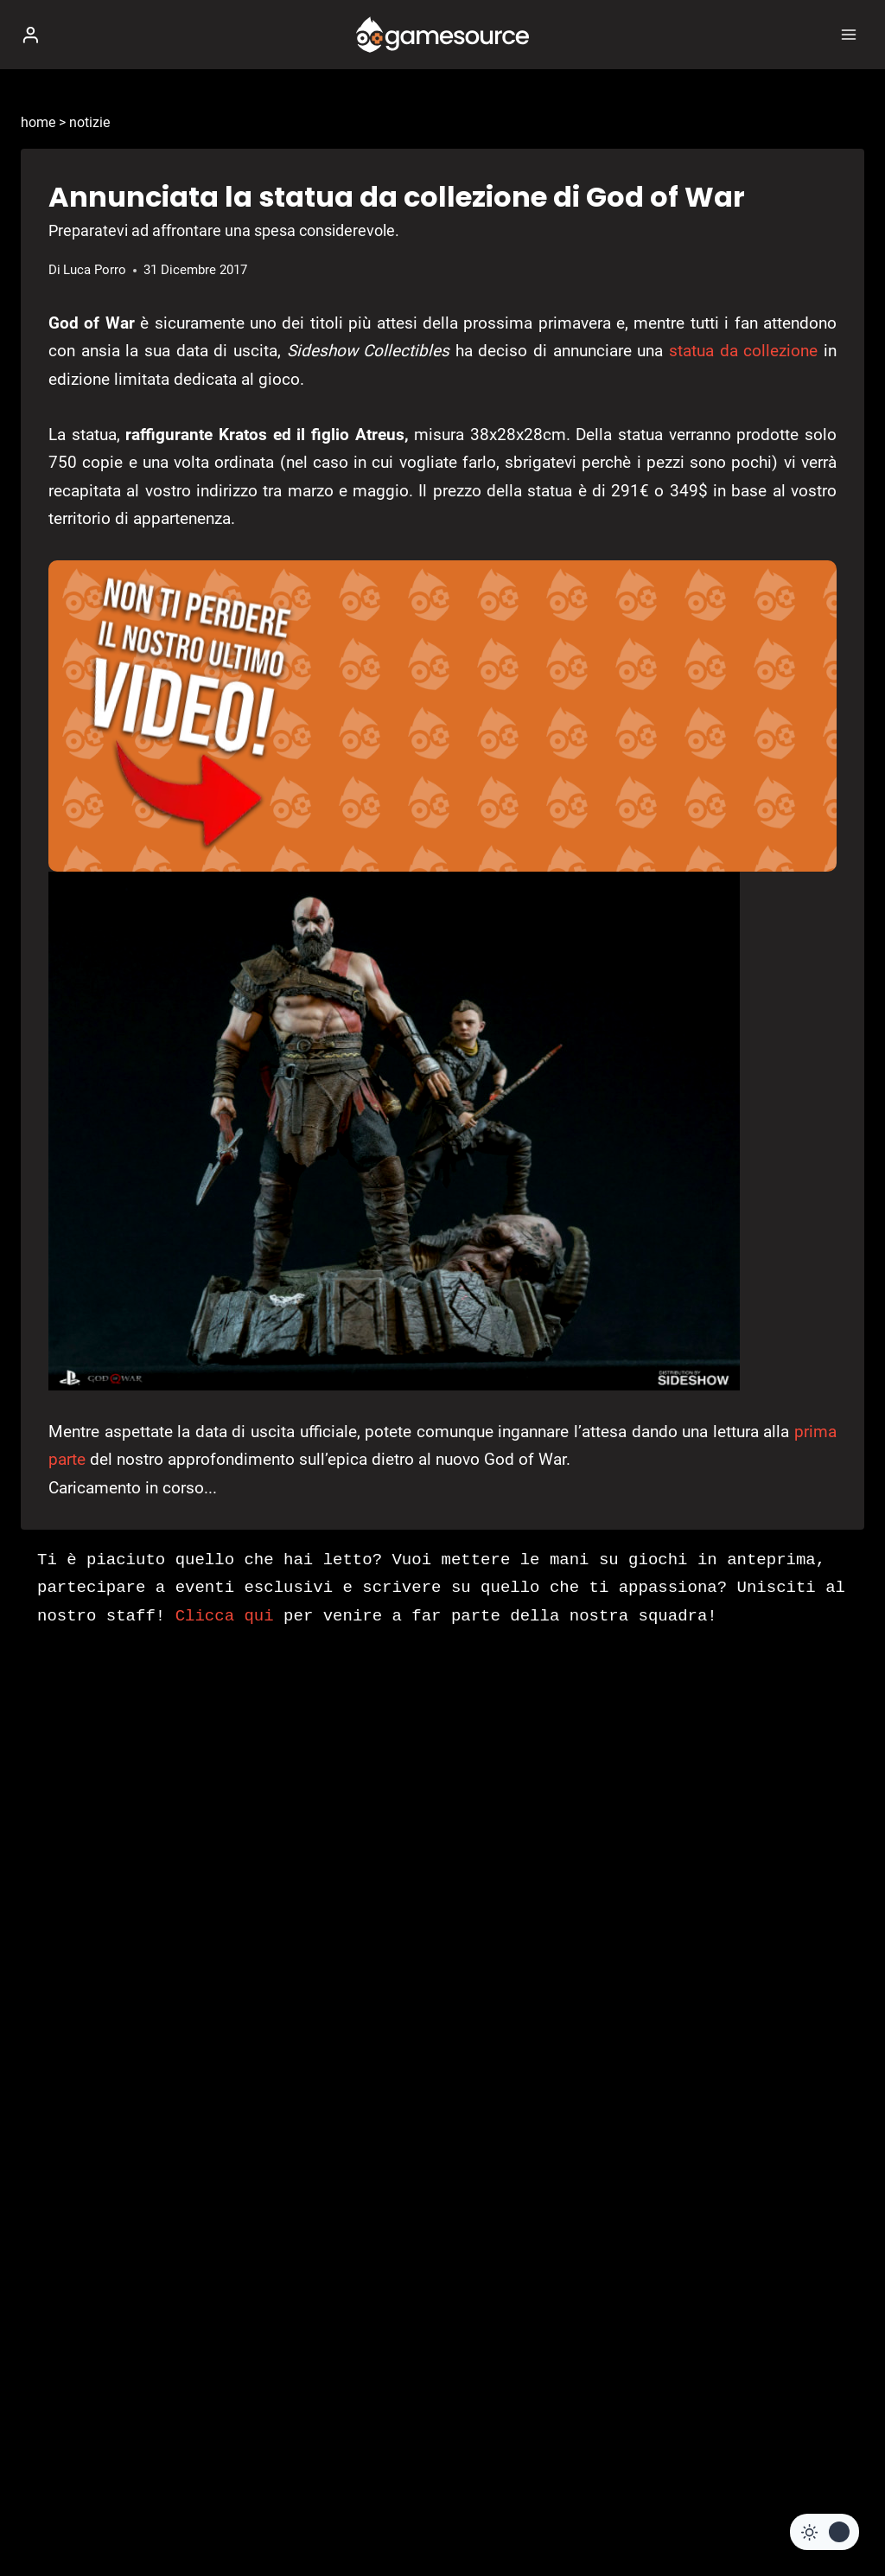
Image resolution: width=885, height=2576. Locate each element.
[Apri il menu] (848, 34)
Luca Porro (94, 270)
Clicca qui (224, 1616)
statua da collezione (743, 351)
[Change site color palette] (824, 2532)
